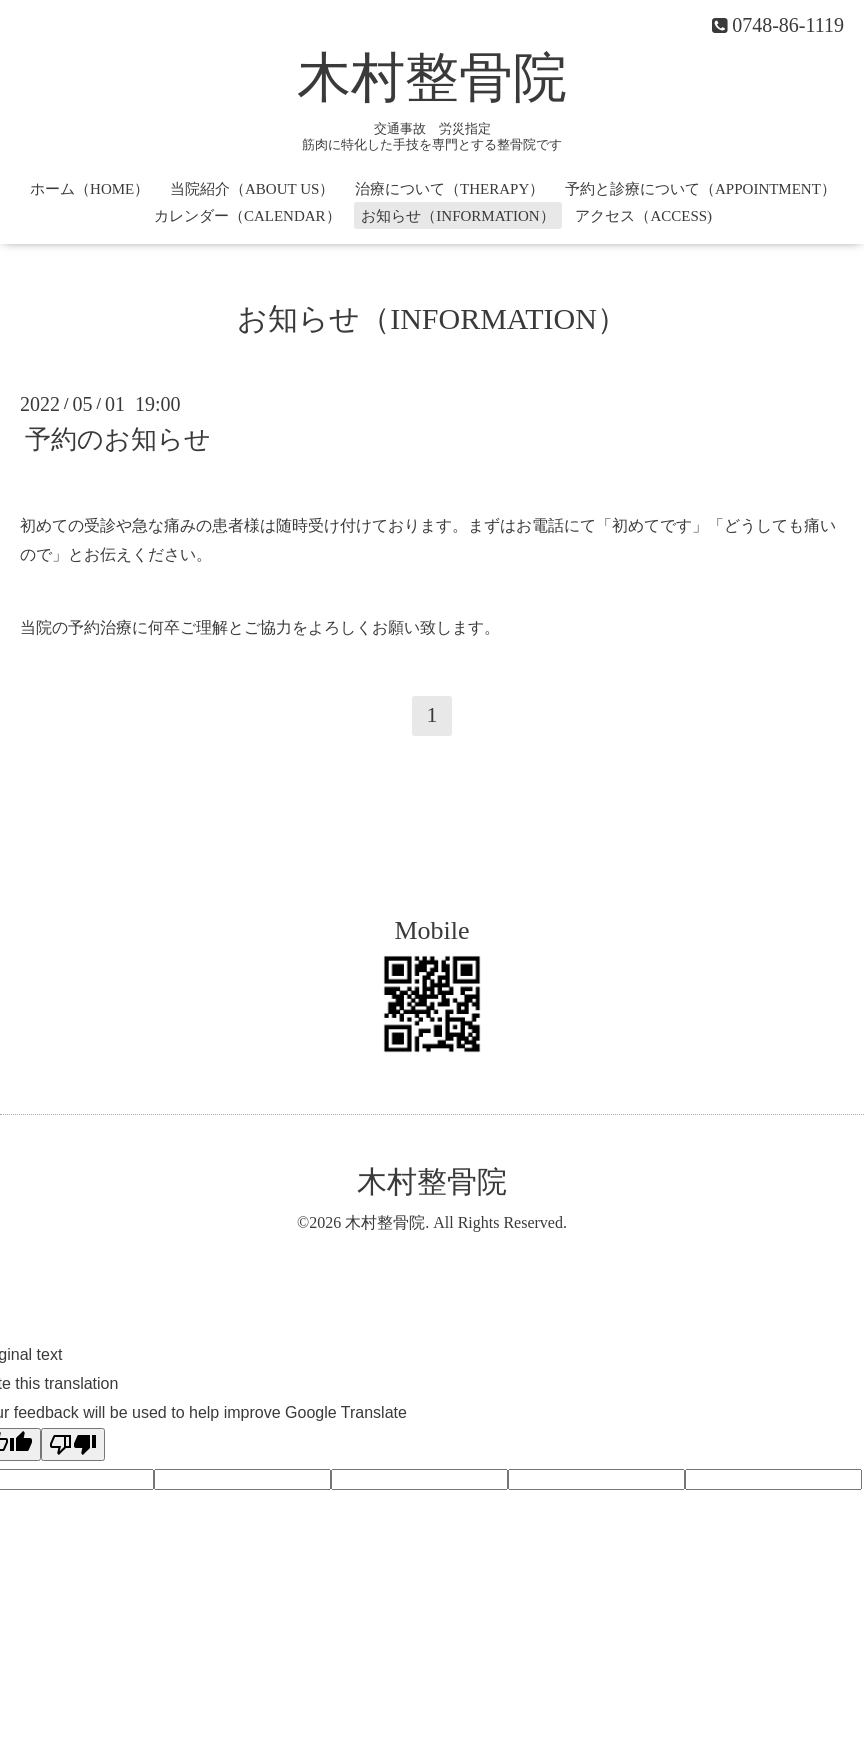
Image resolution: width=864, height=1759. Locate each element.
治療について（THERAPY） (449, 189)
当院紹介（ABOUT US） (252, 189)
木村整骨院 (432, 78)
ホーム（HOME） (89, 189)
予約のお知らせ (118, 439)
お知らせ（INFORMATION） (457, 216)
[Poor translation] (73, 1444)
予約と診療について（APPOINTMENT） (700, 189)
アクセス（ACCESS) (643, 216)
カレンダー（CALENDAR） (247, 216)
